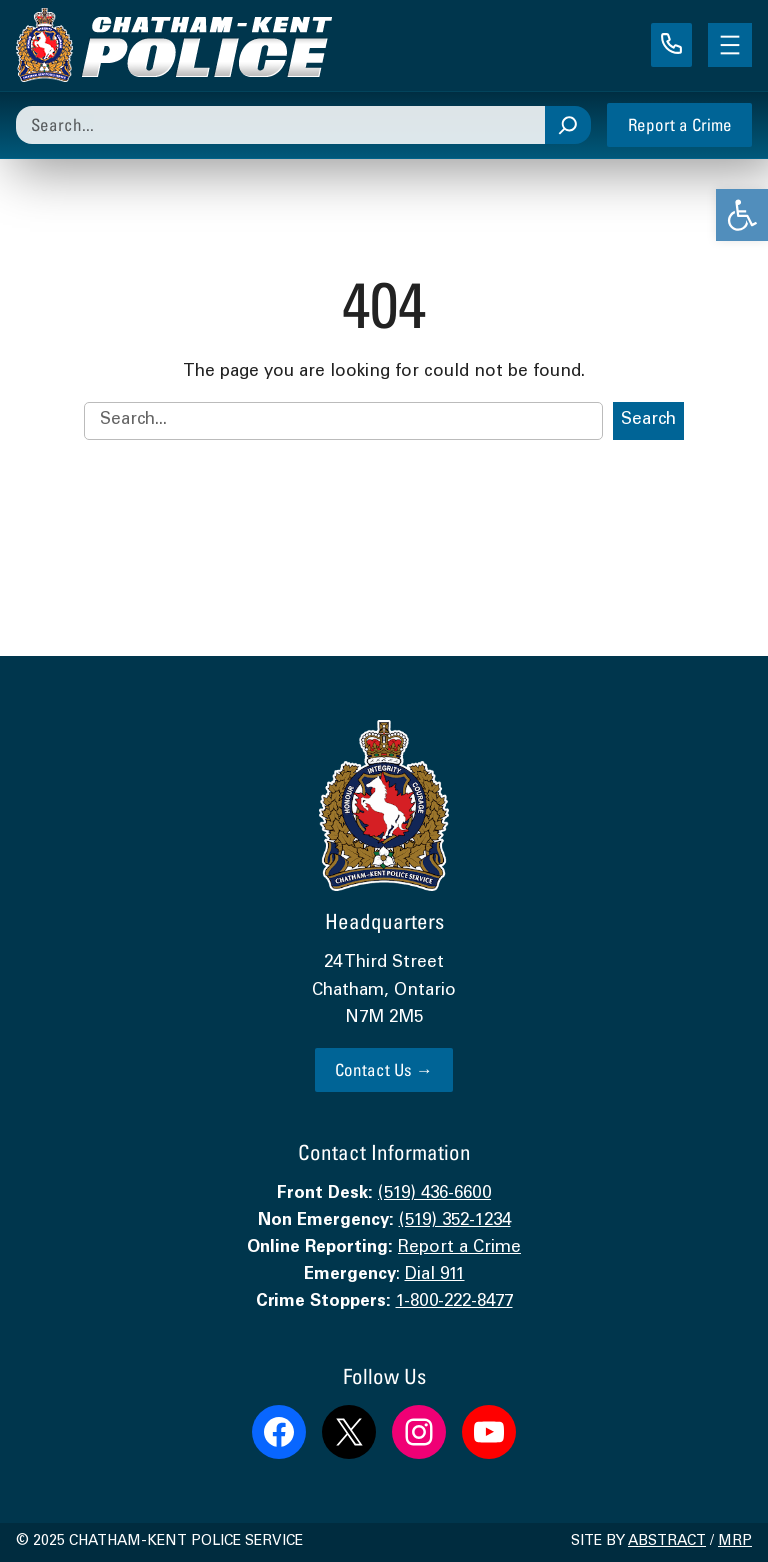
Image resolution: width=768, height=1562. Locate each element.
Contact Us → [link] (384, 1069)
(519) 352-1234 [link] (455, 1221)
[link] (742, 215)
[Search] (568, 125)
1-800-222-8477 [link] (454, 1302)
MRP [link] (735, 1542)
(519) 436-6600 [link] (434, 1194)
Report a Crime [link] (680, 124)
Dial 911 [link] (435, 1275)
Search (648, 420)
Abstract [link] (667, 1542)
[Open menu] (730, 45)
